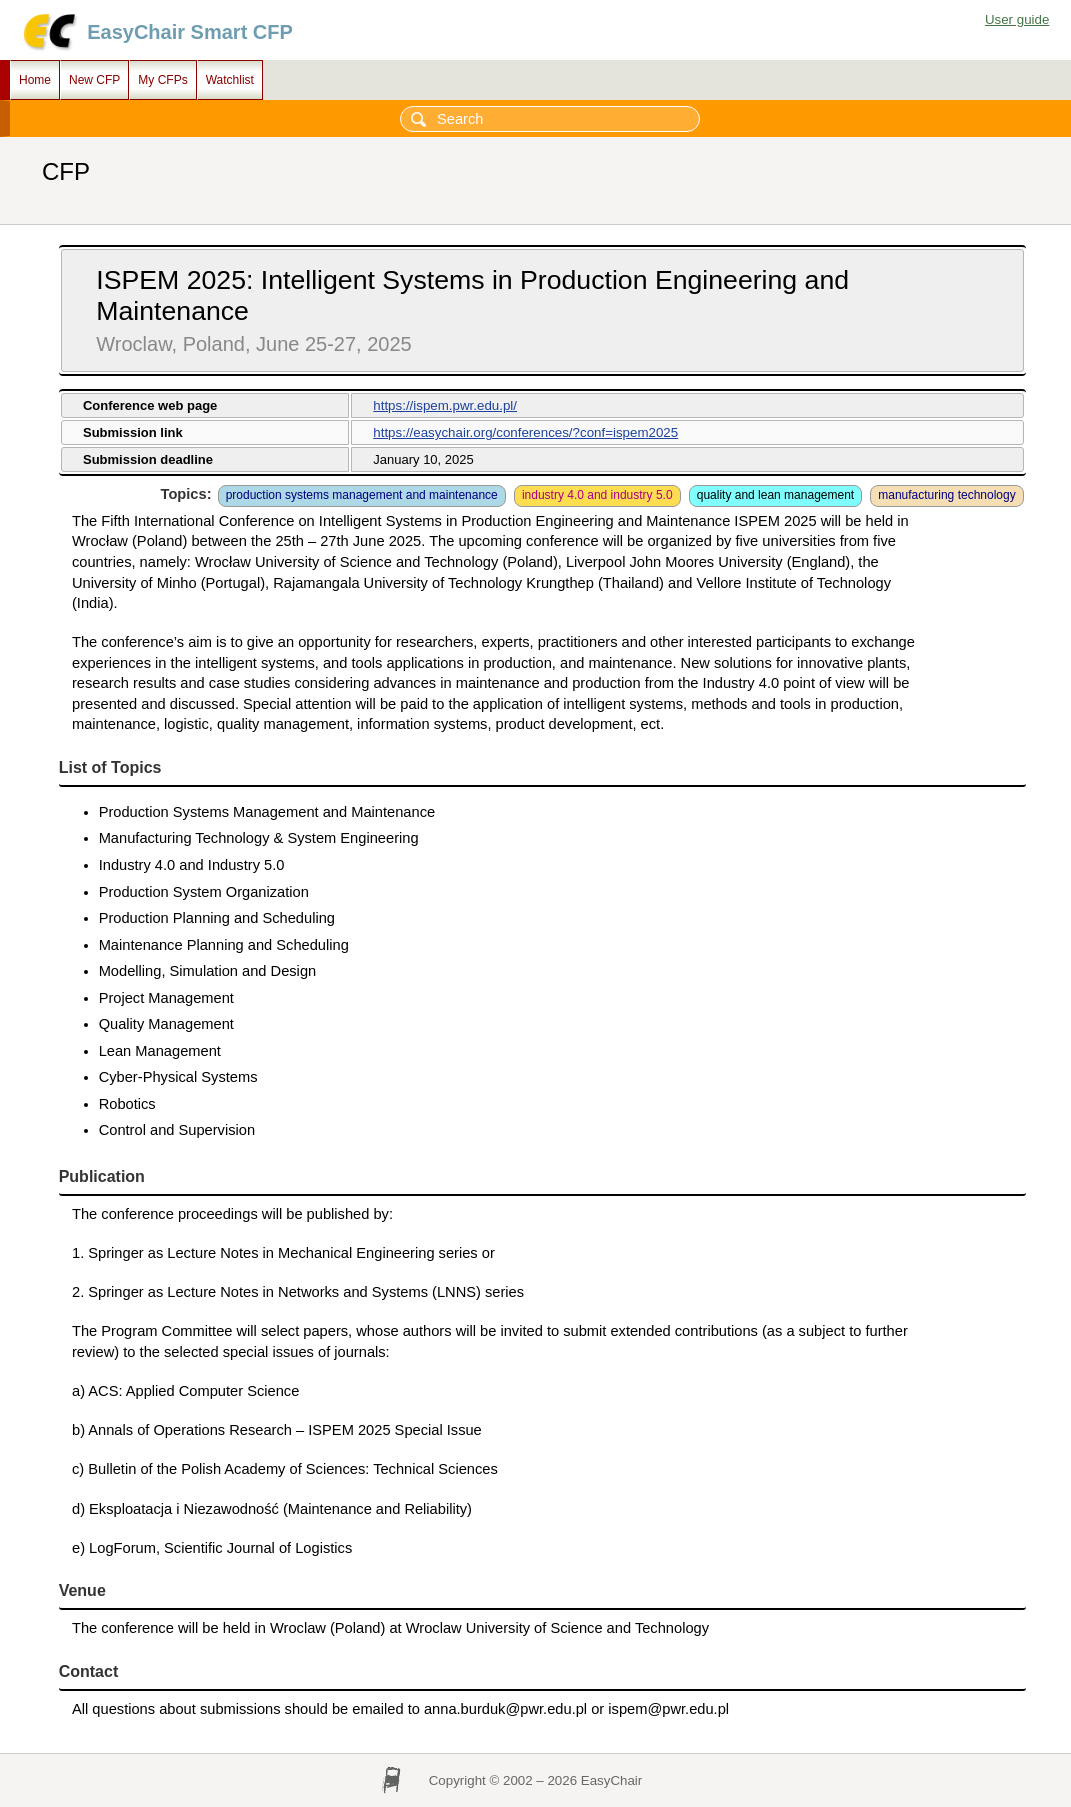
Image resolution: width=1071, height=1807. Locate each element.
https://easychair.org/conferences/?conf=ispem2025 (525, 432)
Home (35, 80)
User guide (1017, 19)
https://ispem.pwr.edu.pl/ (445, 405)
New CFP (94, 80)
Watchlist (230, 80)
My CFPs (162, 80)
